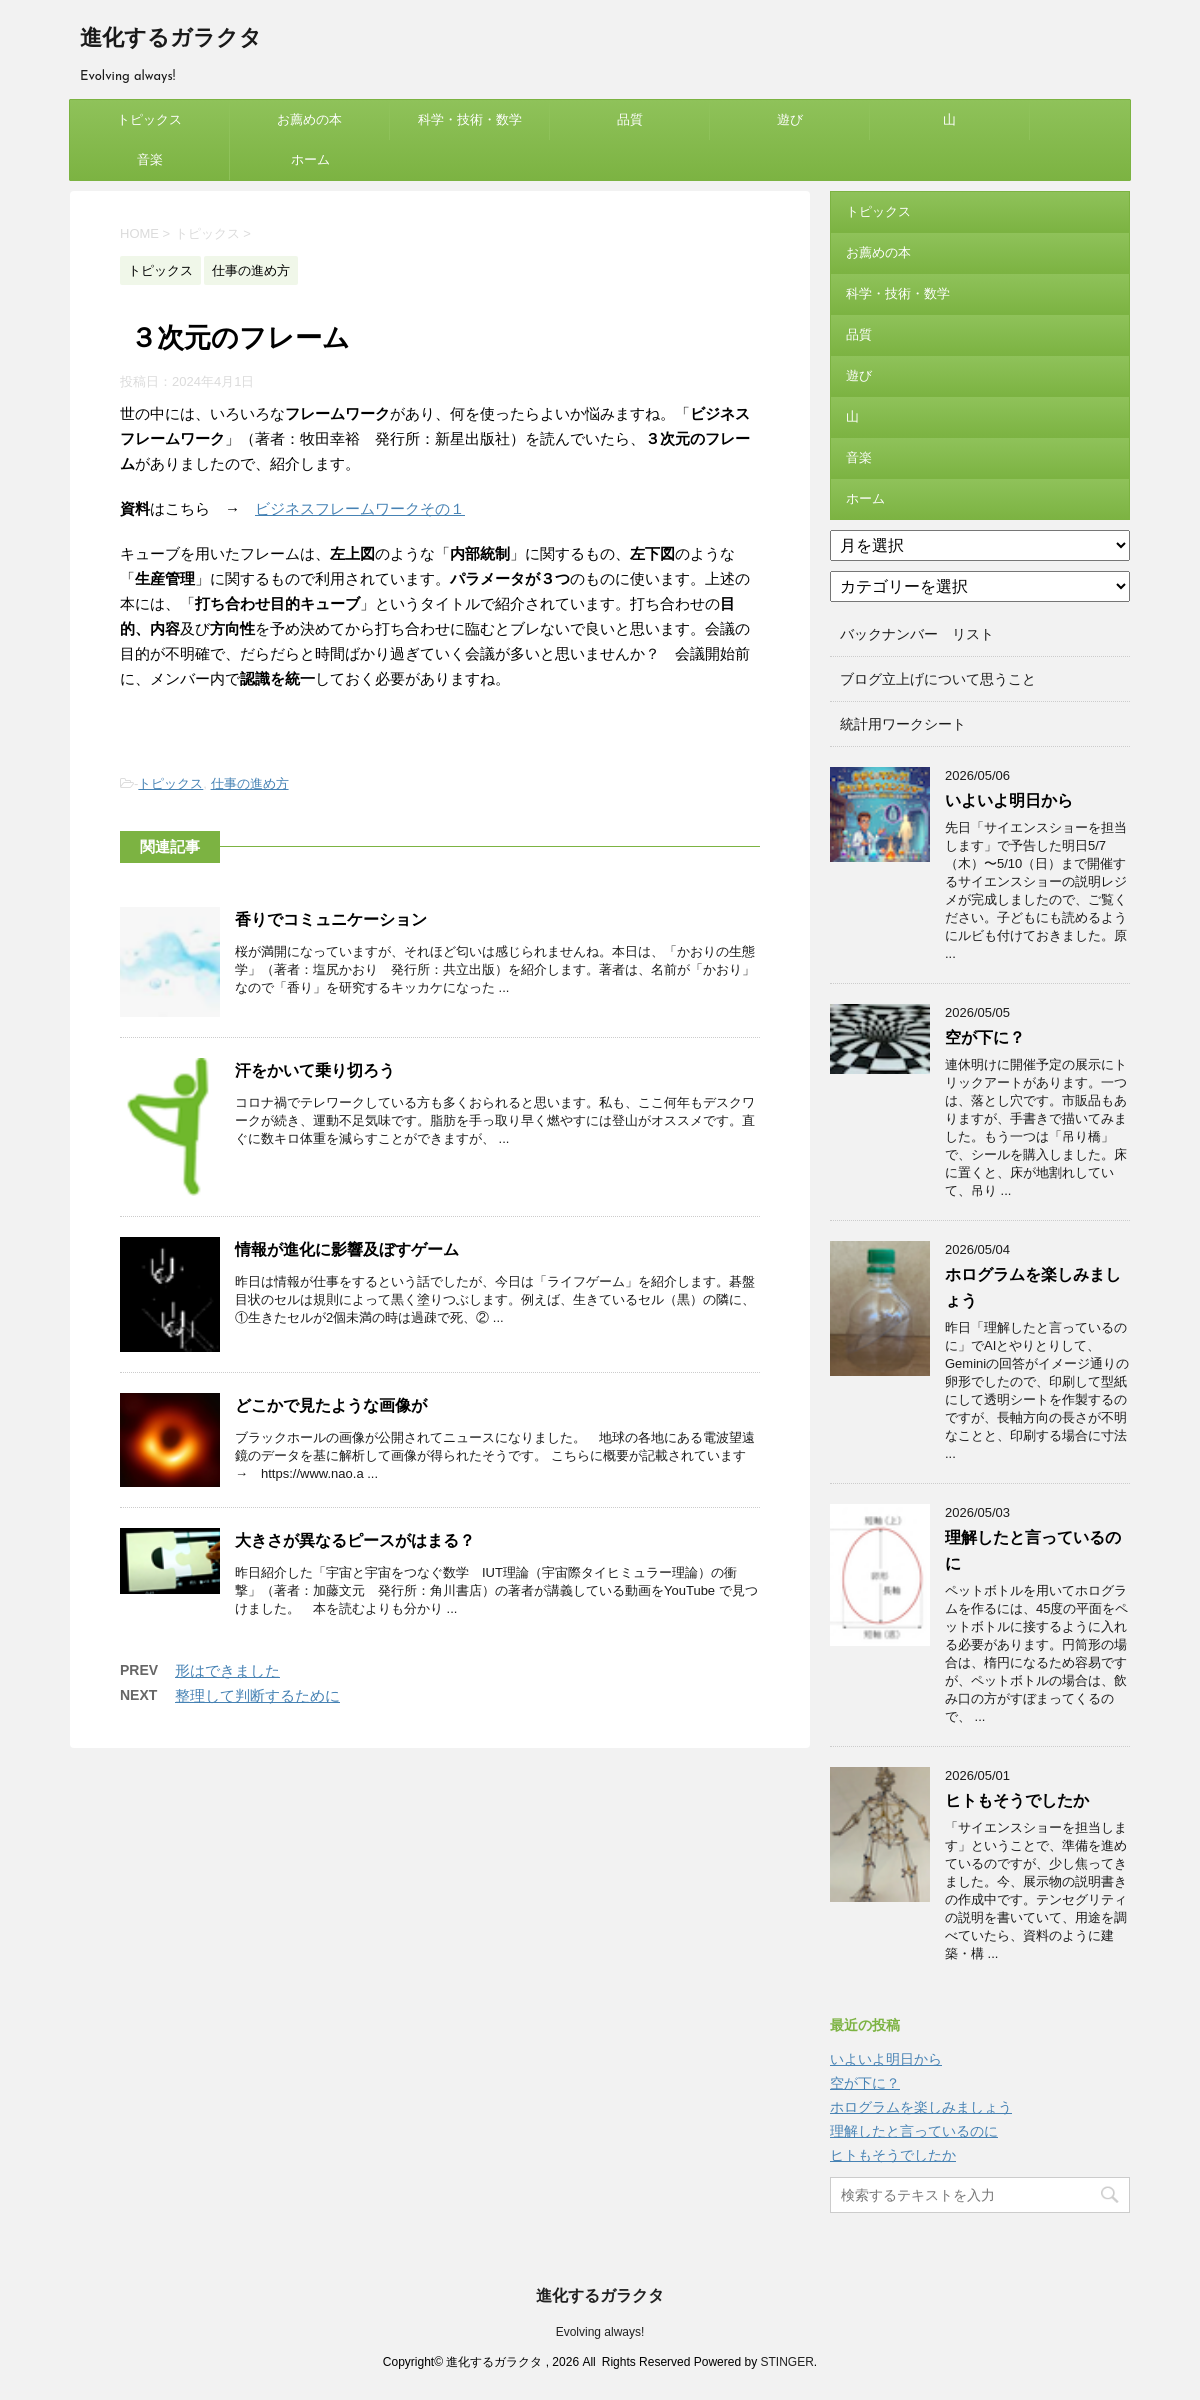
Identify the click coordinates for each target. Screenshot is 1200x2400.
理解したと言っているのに (914, 2131)
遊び (790, 119)
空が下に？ (985, 1037)
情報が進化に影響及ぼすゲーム (347, 1249)
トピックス (149, 119)
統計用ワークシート (903, 724)
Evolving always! (600, 2332)
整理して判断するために (257, 1695)
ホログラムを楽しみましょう (921, 2107)
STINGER (786, 2362)
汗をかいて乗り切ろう (315, 1070)
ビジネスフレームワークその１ (360, 508)
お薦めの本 (309, 119)
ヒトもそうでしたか (1017, 1800)
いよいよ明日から (1009, 800)
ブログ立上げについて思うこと (938, 679)
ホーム (310, 159)
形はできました (227, 1670)
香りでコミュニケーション (331, 919)
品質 (630, 119)
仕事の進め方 (250, 783)
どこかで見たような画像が (331, 1405)
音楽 (150, 159)
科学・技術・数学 (470, 119)
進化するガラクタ (171, 39)
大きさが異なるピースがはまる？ (355, 1540)
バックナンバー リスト (917, 634)
